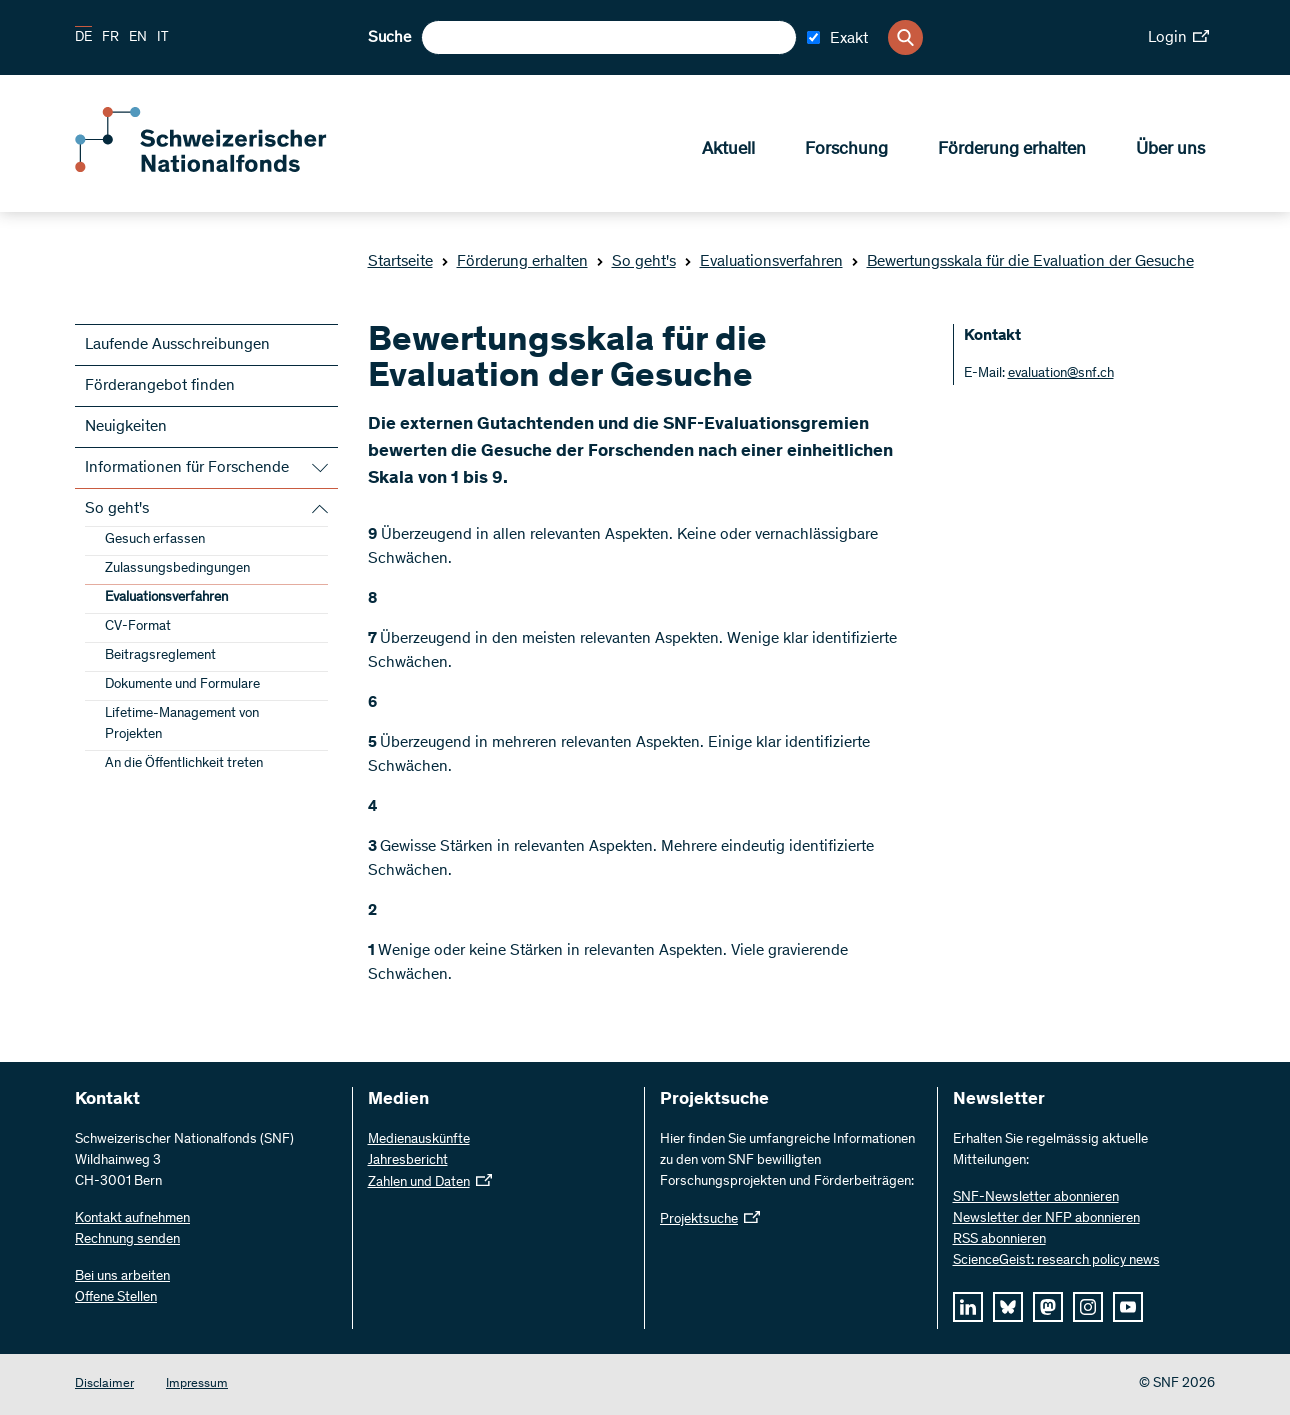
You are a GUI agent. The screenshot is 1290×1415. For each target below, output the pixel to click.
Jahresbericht (408, 1161)
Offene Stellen (116, 1298)
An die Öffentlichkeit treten (184, 764)
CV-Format (138, 627)
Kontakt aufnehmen (132, 1219)
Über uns (1170, 151)
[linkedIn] (968, 1307)
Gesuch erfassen (155, 540)
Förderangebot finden (160, 386)
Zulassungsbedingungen (177, 569)
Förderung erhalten (1012, 151)
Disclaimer (104, 1384)
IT (163, 38)
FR (110, 38)
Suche (389, 38)
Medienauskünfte (419, 1140)
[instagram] (1088, 1307)
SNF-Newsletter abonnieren (1036, 1198)
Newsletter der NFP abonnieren (1046, 1219)
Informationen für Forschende (187, 468)
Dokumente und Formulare (182, 685)
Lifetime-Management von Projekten (182, 724)
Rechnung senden (127, 1240)
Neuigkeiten (126, 427)
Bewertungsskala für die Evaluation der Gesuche (1022, 262)
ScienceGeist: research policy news (1056, 1261)
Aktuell (728, 151)
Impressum (197, 1384)
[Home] (220, 168)
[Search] (905, 37)
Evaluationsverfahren (763, 262)
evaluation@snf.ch (1061, 374)
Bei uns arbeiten (122, 1277)
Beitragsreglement (160, 656)
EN (138, 38)
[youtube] (1128, 1307)
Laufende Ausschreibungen (177, 345)
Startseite (400, 262)
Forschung (846, 151)
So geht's (636, 262)
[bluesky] (1008, 1307)
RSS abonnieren (999, 1240)
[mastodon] (1048, 1307)
